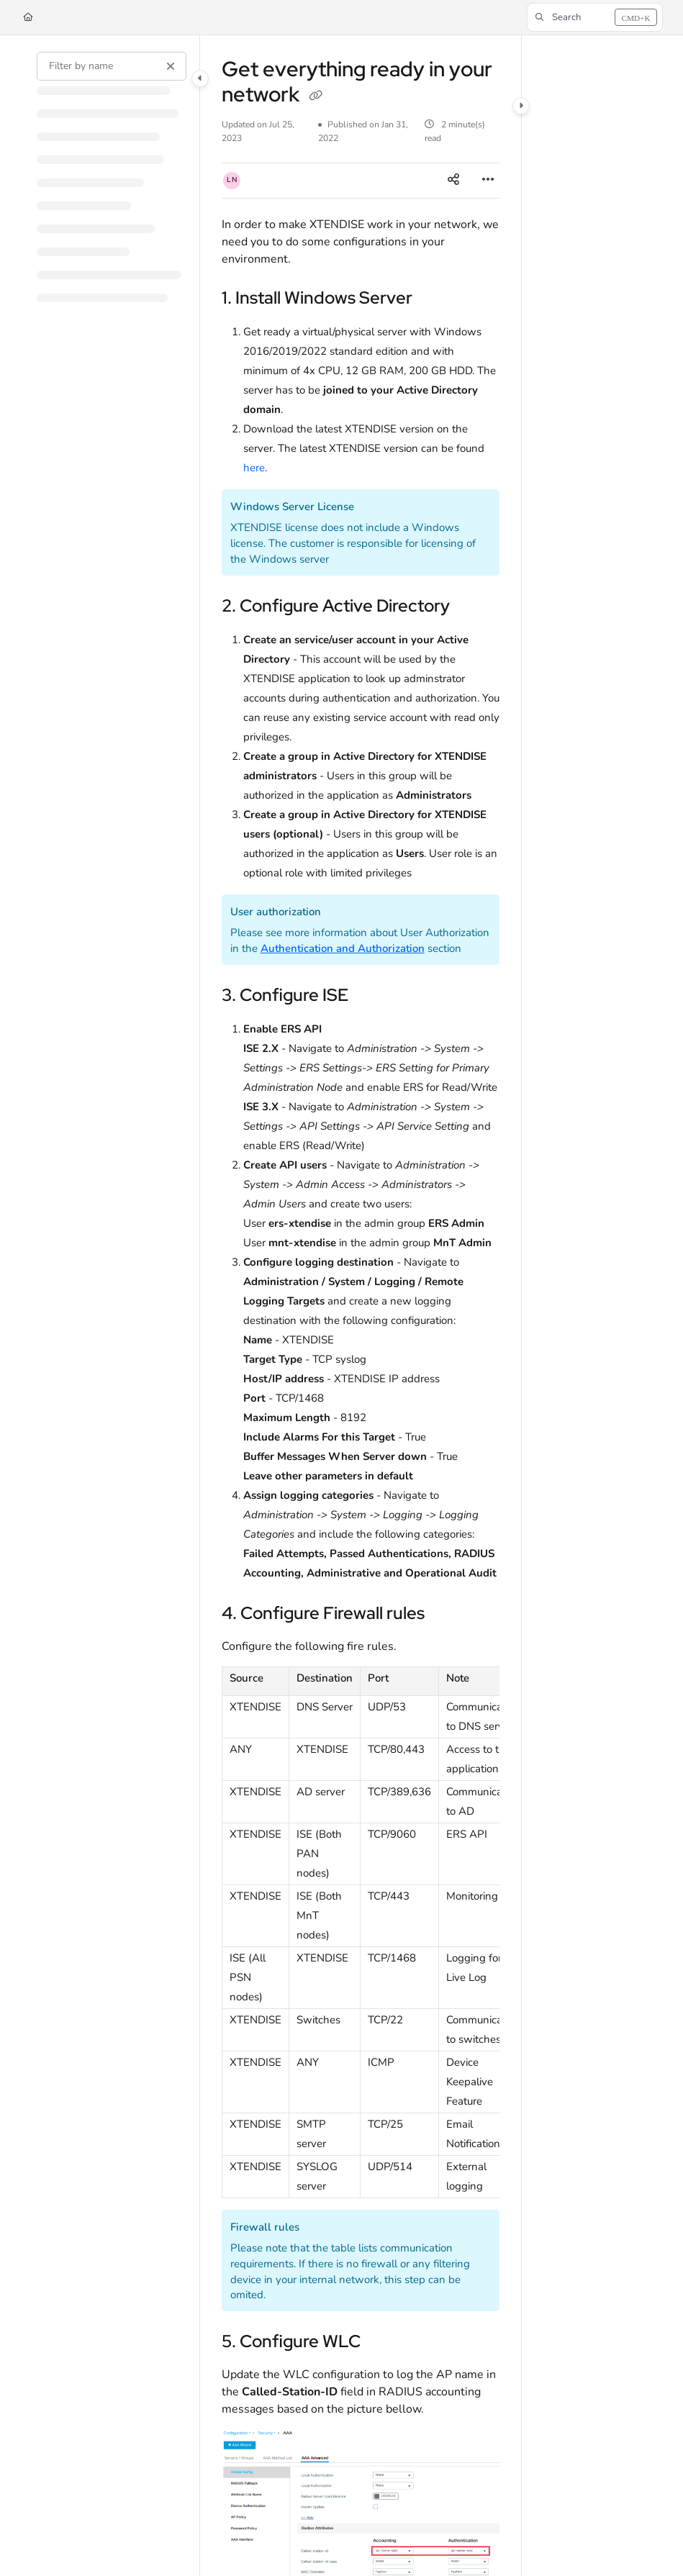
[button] (595, 17)
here (254, 468)
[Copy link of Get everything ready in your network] (315, 95)
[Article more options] (487, 180)
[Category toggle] (200, 78)
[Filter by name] (111, 66)
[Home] (28, 17)
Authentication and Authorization (343, 948)
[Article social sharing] (453, 180)
